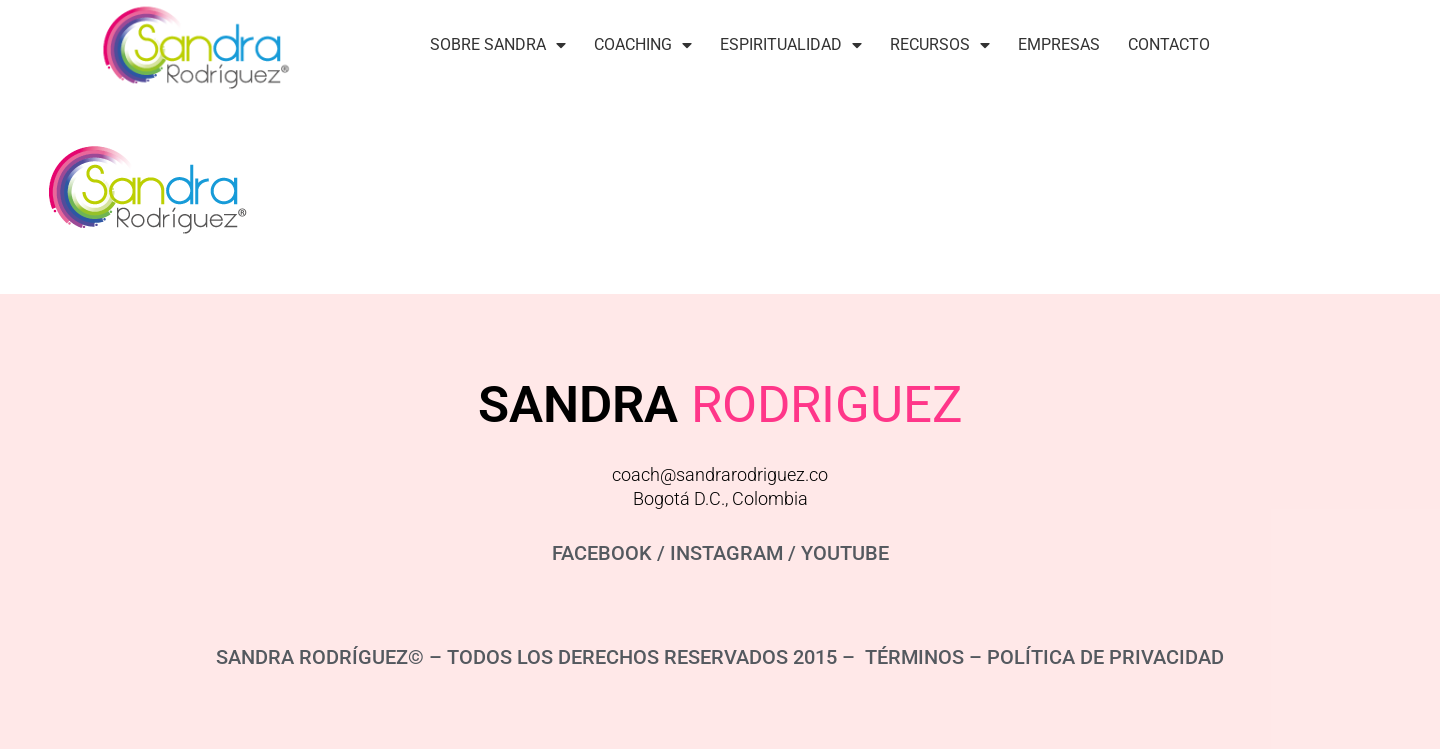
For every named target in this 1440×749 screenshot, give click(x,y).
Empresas (1059, 44)
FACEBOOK (602, 553)
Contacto (1169, 44)
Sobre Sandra (498, 45)
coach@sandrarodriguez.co (720, 474)
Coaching (643, 45)
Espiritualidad (791, 45)
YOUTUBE (845, 553)
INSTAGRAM (726, 553)
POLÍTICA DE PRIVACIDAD (1105, 657)
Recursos (940, 45)
